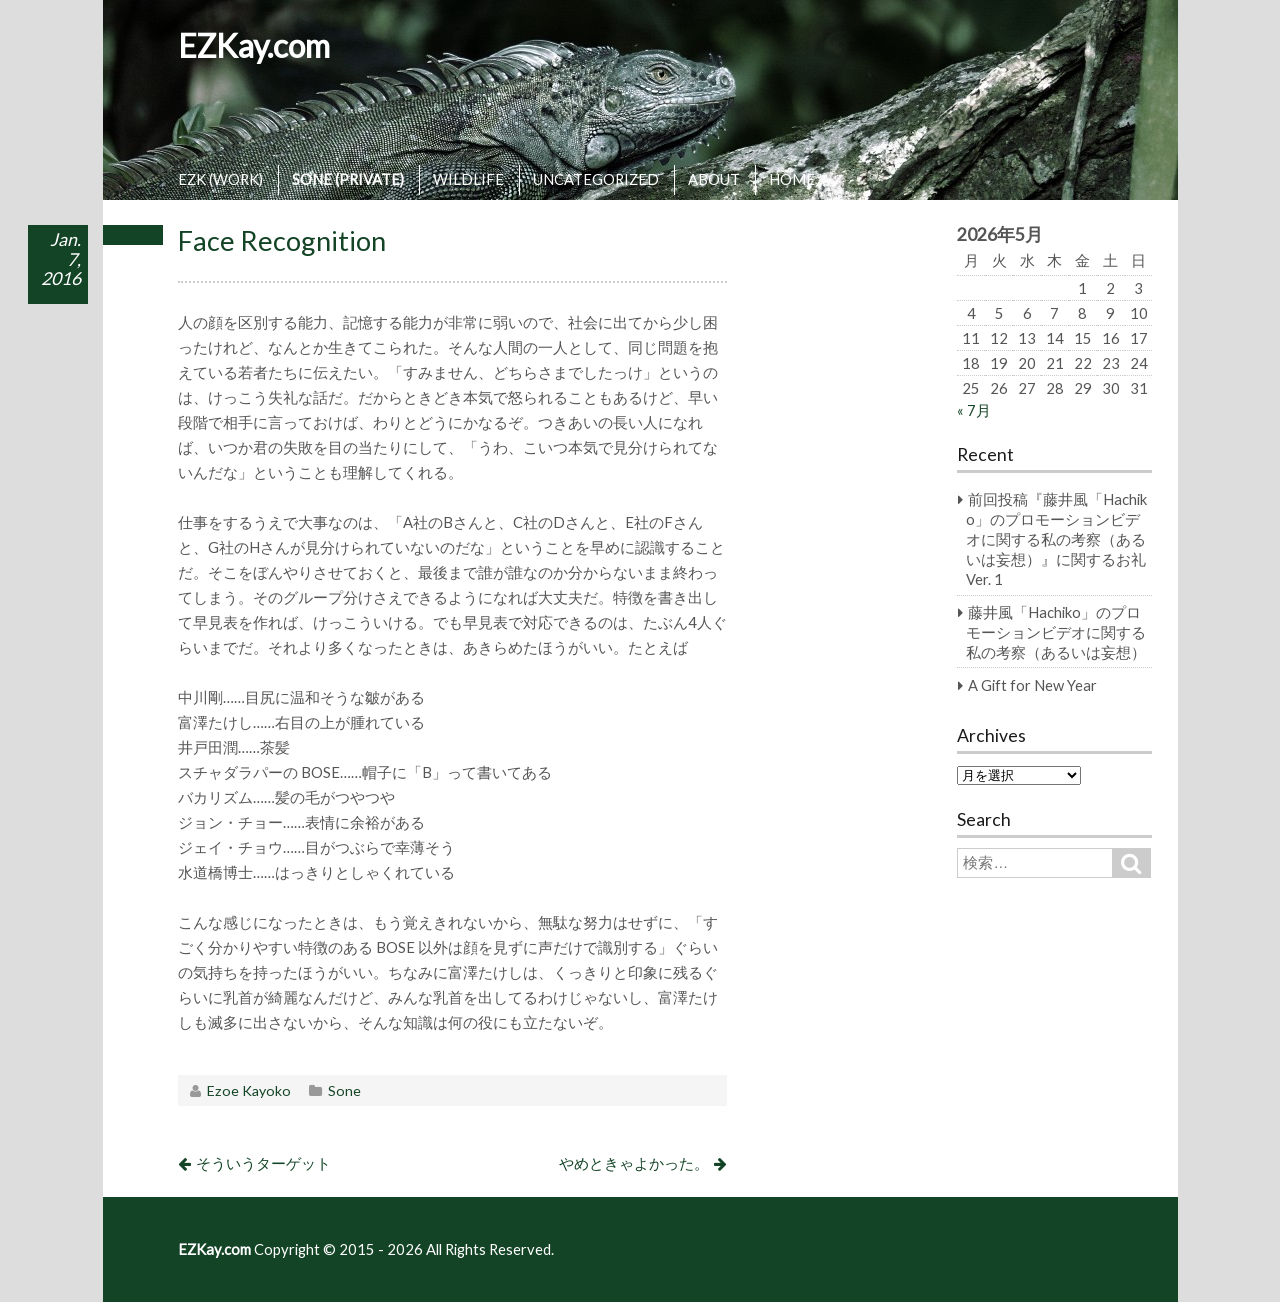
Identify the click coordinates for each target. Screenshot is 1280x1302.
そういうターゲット (263, 1163)
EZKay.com (254, 45)
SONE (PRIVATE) (348, 179)
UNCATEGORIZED (596, 179)
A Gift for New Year (1032, 685)
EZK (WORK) (220, 179)
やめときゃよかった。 (634, 1163)
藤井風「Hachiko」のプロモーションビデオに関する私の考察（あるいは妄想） (1056, 632)
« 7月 (974, 410)
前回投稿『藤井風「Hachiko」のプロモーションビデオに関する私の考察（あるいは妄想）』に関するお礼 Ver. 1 (1056, 539)
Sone (344, 1090)
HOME (792, 179)
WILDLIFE (468, 179)
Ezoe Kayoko (249, 1090)
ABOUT (714, 179)
